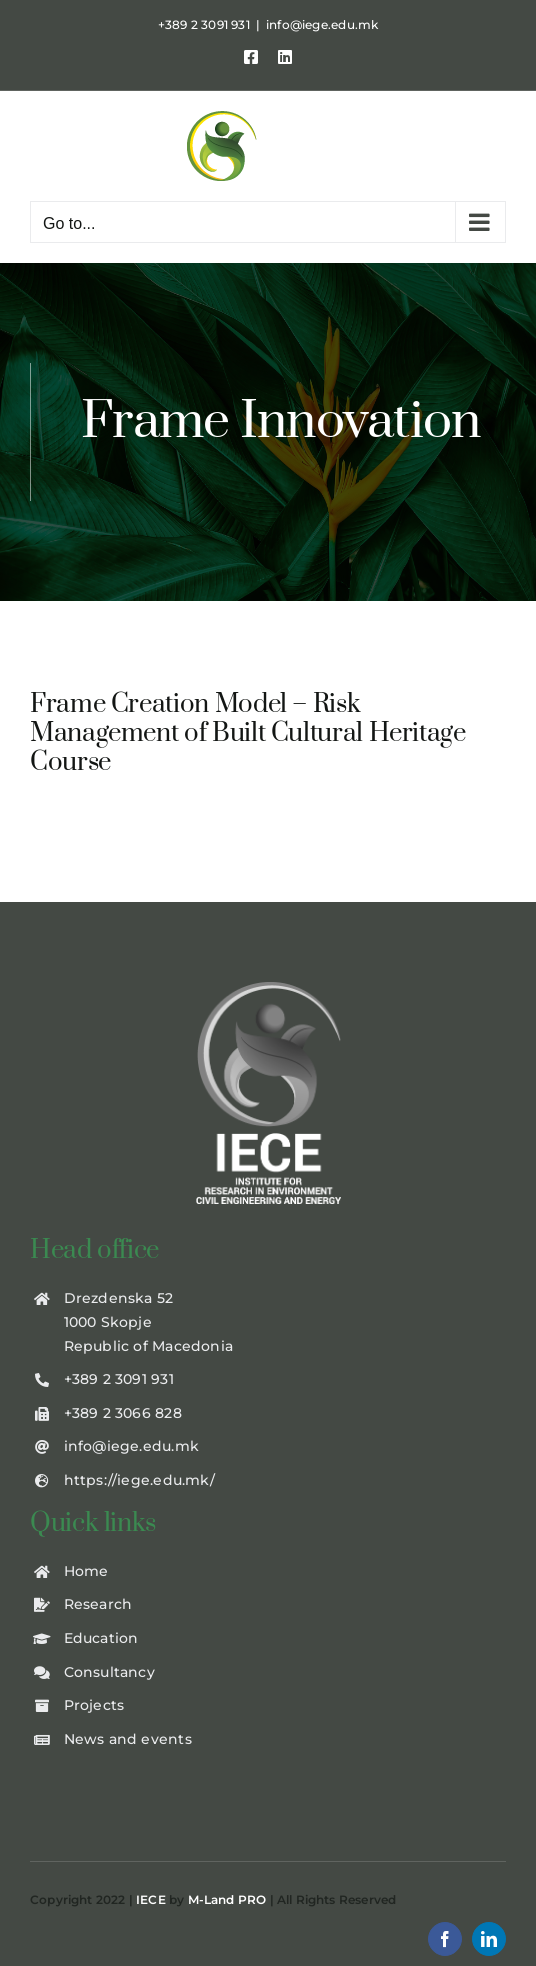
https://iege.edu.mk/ (139, 1480)
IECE (151, 1899)
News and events (128, 1739)
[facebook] (445, 1939)
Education (101, 1638)
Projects (94, 1705)
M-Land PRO (227, 1899)
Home (86, 1571)
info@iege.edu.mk (322, 24)
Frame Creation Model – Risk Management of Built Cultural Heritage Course (248, 733)
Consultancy (109, 1672)
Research (98, 1604)
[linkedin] (489, 1939)
